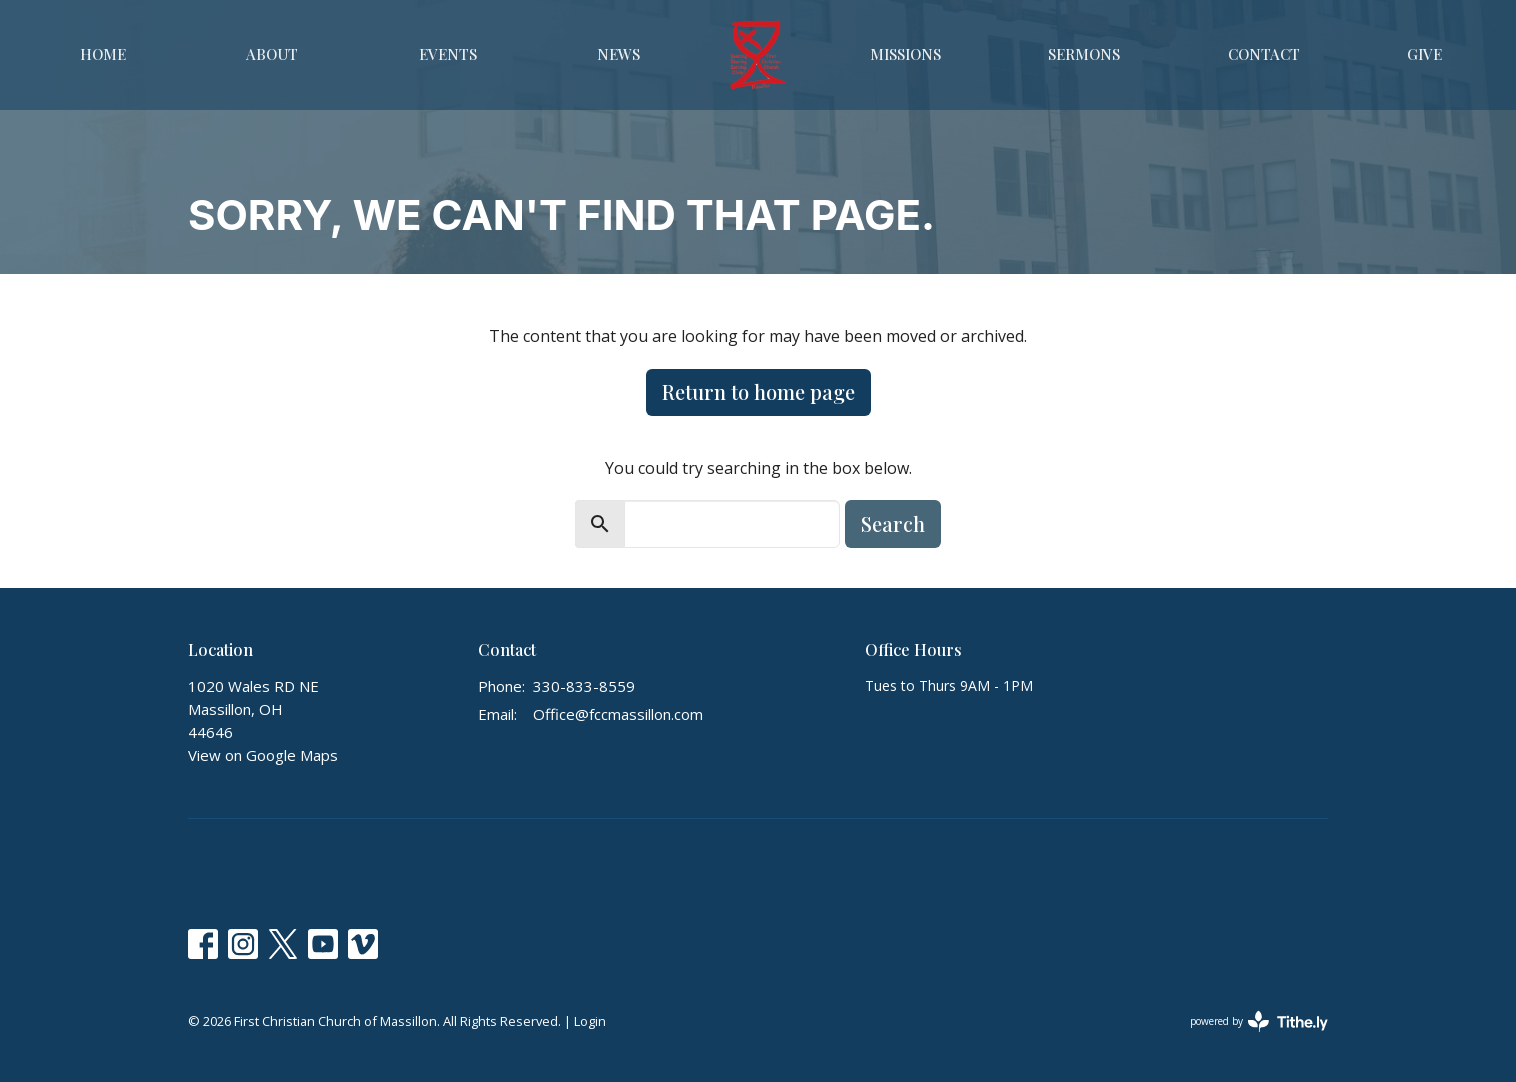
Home (103, 54)
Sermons (1084, 54)
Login (590, 1021)
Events (448, 54)
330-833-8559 (584, 686)
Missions (905, 54)
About (272, 54)
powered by (1259, 1021)
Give (1424, 54)
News (618, 54)
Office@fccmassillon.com (618, 714)
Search (893, 523)
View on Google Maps (263, 755)
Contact (1264, 54)
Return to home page (758, 391)
